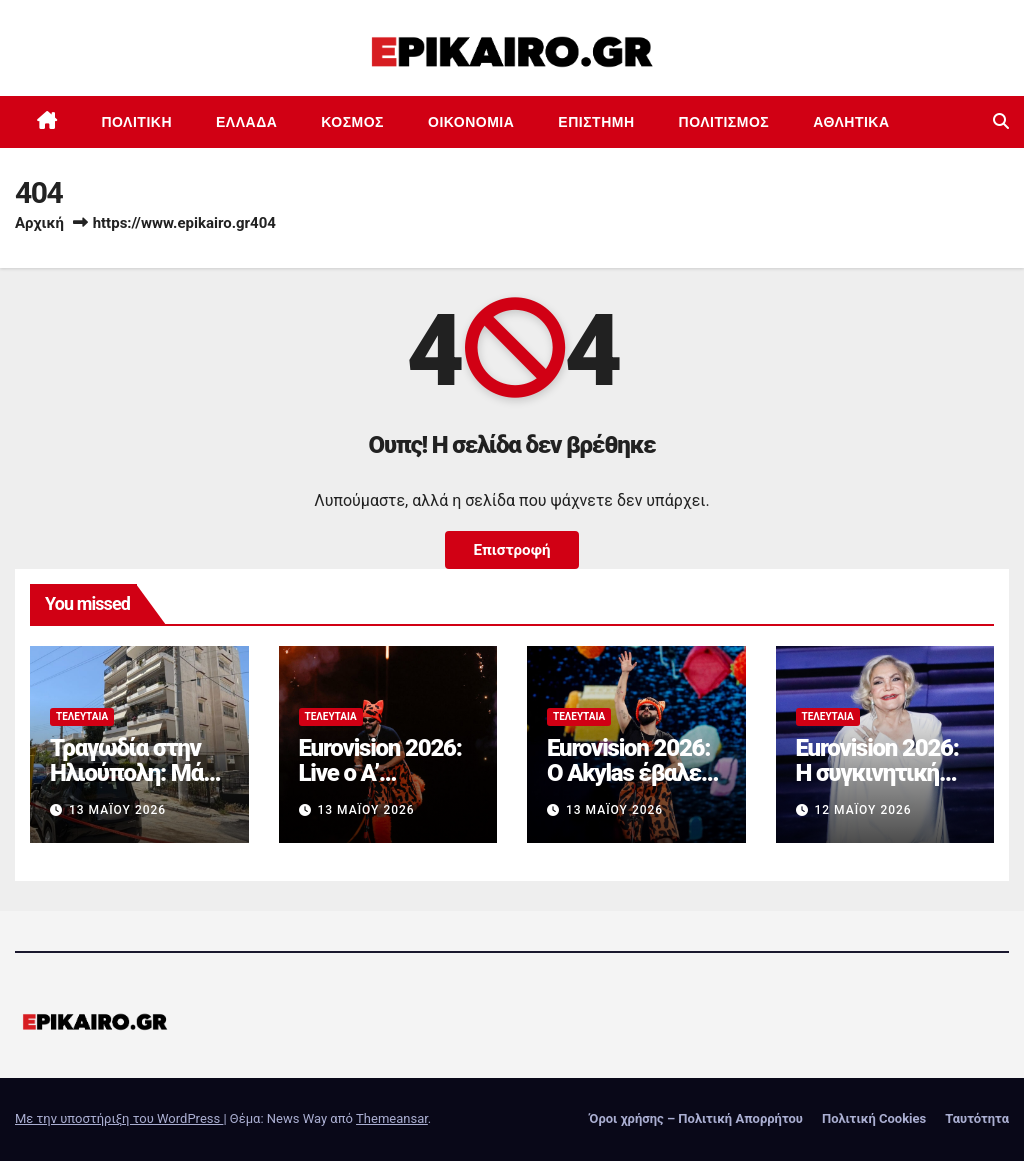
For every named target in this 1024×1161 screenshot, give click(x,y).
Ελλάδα (246, 122)
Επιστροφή (511, 550)
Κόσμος (352, 122)
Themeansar (392, 1118)
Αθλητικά (851, 122)
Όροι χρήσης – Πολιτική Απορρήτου (696, 1118)
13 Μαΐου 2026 (117, 810)
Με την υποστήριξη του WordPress (119, 1118)
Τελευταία (82, 716)
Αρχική (39, 223)
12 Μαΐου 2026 (862, 810)
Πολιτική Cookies (874, 1118)
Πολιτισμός (724, 122)
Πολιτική (137, 122)
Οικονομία (471, 122)
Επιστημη (596, 122)
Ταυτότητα (977, 1118)
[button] (1001, 121)
